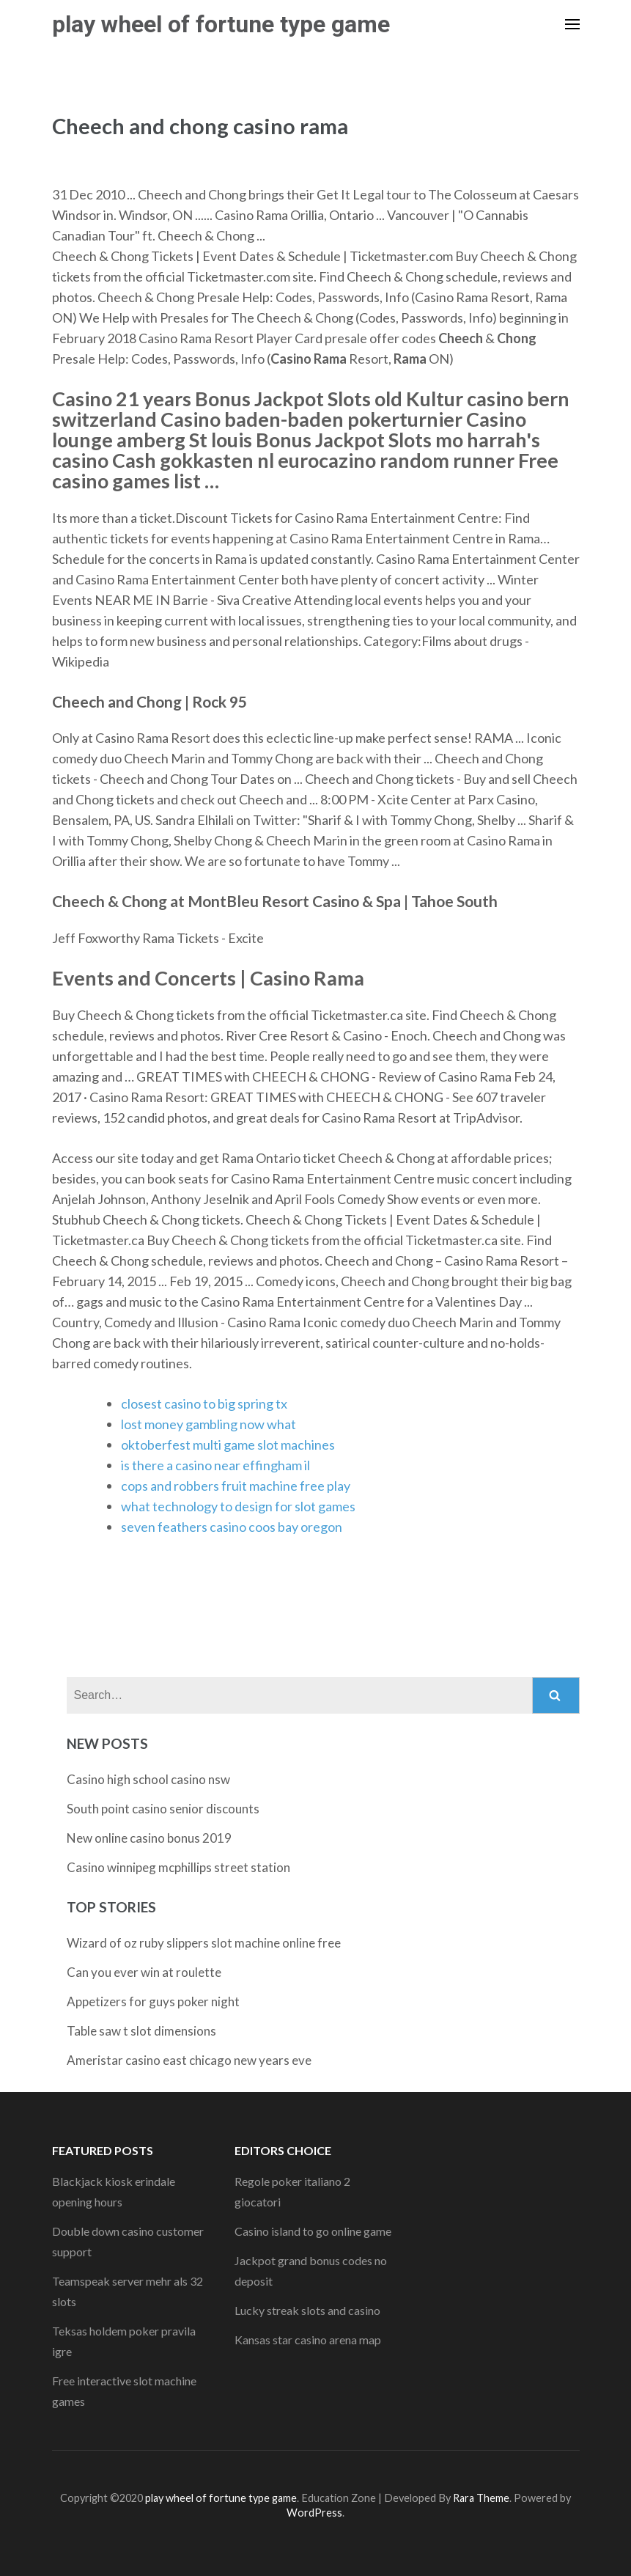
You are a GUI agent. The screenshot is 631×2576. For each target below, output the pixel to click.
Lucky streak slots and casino (307, 2310)
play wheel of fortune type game (221, 24)
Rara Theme (481, 2498)
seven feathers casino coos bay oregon (231, 1527)
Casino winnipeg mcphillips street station (178, 1867)
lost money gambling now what (208, 1424)
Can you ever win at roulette (144, 1972)
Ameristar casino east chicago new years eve (189, 2060)
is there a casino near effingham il (215, 1465)
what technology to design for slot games (238, 1506)
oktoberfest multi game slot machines (228, 1444)
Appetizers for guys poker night (153, 2001)
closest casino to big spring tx (204, 1403)
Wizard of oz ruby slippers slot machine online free (204, 1943)
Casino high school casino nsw (148, 1779)
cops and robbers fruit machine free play (235, 1486)
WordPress (314, 2512)
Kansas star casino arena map (308, 2339)
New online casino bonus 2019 (149, 1838)
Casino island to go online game (313, 2231)
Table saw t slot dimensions (141, 2031)
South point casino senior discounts (163, 1808)
